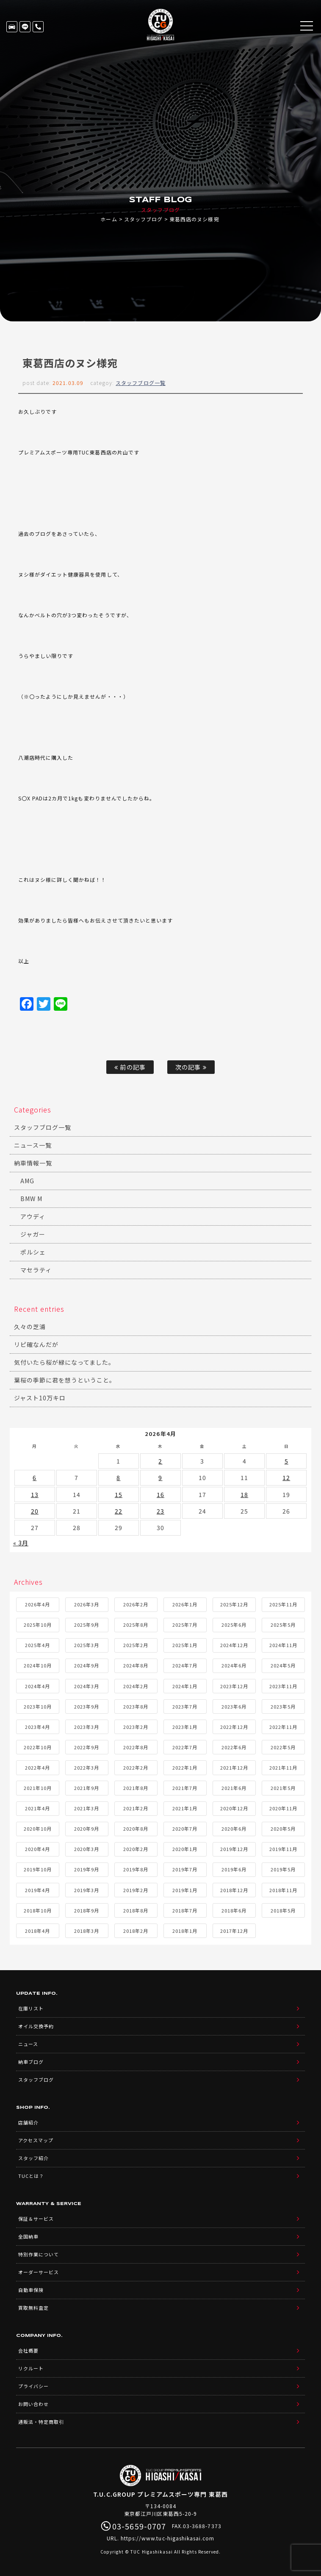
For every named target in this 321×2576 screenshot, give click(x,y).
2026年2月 (135, 1604)
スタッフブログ (143, 219)
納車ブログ (31, 2061)
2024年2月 (135, 1686)
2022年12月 (234, 1726)
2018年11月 (283, 1890)
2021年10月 (38, 1787)
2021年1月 (184, 1808)
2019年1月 (184, 1890)
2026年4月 (37, 1604)
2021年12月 (234, 1767)
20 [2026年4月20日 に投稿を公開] (35, 1511)
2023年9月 (86, 1706)
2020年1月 (184, 1849)
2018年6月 (233, 1910)
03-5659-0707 (38, 26)
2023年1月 (184, 1726)
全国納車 (28, 2236)
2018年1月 (184, 1930)
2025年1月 (184, 1645)
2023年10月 (38, 1706)
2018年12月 (234, 1890)
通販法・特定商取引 (41, 2421)
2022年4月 (37, 1767)
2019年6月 (233, 1869)
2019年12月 (234, 1849)
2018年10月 (38, 1910)
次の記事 (190, 1066)
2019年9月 (86, 1869)
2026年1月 (184, 1604)
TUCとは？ (31, 2175)
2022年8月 (135, 1747)
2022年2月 (135, 1767)
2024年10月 (38, 1665)
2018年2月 (135, 1930)
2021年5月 (283, 1787)
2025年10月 (38, 1624)
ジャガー (32, 1234)
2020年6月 (233, 1828)
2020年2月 (135, 1849)
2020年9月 (86, 1828)
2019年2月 (135, 1890)
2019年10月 (38, 1869)
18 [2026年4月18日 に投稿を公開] (244, 1494)
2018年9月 (86, 1910)
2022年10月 (38, 1747)
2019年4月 (37, 1890)
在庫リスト (11, 26)
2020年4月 (37, 1849)
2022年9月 (86, 1747)
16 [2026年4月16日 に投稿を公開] (160, 1494)
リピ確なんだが (36, 1344)
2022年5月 (283, 1747)
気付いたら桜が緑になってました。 (64, 1362)
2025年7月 (184, 1624)
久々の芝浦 (30, 1326)
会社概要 (28, 2350)
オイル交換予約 (36, 2026)
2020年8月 (135, 1828)
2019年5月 (283, 1869)
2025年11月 (283, 1604)
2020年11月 (283, 1808)
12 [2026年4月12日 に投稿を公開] (286, 1477)
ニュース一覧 (33, 1145)
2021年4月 (37, 1808)
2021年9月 (86, 1787)
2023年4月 (37, 1726)
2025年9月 (86, 1624)
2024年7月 (184, 1665)
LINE (24, 26)
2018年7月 (184, 1910)
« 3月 (20, 1543)
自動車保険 (31, 2289)
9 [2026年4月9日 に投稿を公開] (160, 1477)
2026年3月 (86, 1604)
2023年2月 (135, 1726)
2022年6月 (233, 1747)
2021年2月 (135, 1808)
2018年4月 (37, 1930)
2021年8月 (135, 1787)
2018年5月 (283, 1910)
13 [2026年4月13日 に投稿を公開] (35, 1494)
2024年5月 (283, 1665)
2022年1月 (184, 1767)
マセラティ (36, 1270)
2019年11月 (283, 1849)
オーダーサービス (38, 2272)
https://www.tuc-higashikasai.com (168, 2538)
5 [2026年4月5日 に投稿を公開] (286, 1461)
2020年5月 (283, 1828)
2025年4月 (37, 1645)
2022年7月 (184, 1747)
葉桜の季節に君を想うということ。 (65, 1380)
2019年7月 (184, 1869)
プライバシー (33, 2386)
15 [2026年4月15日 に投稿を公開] (118, 1494)
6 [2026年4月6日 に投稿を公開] (34, 1477)
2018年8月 (135, 1910)
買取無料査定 (33, 2307)
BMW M (31, 1198)
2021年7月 (184, 1787)
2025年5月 (283, 1624)
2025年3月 (86, 1645)
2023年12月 (234, 1686)
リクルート (31, 2368)
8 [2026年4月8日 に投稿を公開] (118, 1477)
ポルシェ (33, 1252)
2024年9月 (86, 1665)
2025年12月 (234, 1604)
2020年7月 (184, 1828)
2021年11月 (283, 1767)
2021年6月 (233, 1787)
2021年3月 (86, 1808)
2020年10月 (38, 1828)
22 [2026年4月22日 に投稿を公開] (118, 1511)
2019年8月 (135, 1869)
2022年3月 (86, 1767)
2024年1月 (184, 1686)
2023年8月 (135, 1706)
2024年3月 (86, 1686)
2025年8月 (135, 1624)
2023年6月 (233, 1706)
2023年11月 (283, 1686)
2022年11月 (283, 1726)
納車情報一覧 (33, 1163)
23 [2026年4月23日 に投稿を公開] (160, 1511)
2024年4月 (37, 1686)
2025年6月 (233, 1624)
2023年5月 (283, 1706)
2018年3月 (86, 1930)
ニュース (28, 2044)
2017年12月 (234, 1930)
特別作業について (38, 2254)
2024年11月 (283, 1645)
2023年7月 (184, 1706)
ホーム (108, 219)
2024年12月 (234, 1645)
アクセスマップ (35, 2140)
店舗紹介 (28, 2122)
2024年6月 (233, 1665)
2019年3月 (86, 1890)
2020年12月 (234, 1808)
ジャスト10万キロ (40, 1398)
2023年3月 (86, 1726)
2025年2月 (135, 1645)
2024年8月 (135, 1665)
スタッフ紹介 (33, 2158)
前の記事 (129, 1066)
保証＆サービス (36, 2218)
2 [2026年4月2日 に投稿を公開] (160, 1461)
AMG (27, 1180)
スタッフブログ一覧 (140, 382)
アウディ (32, 1216)
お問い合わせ (33, 2403)
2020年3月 (86, 1849)
